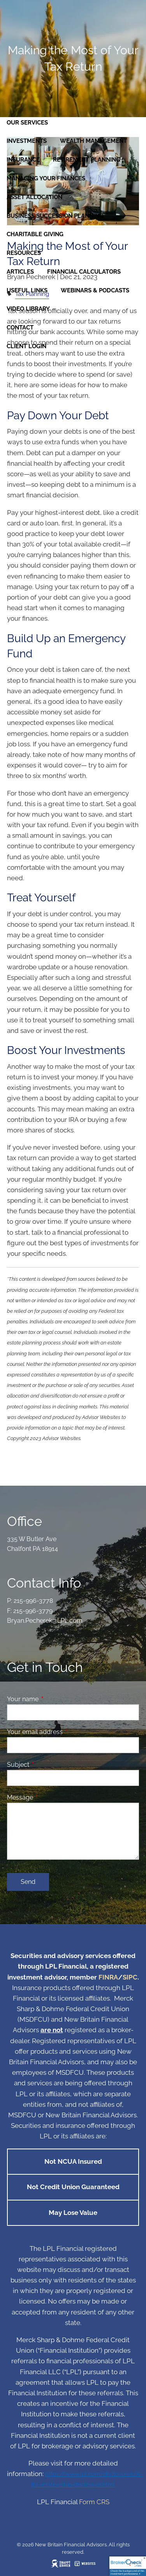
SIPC (130, 1977)
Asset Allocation (34, 197)
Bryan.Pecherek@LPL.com (45, 1620)
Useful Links (27, 290)
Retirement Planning (86, 159)
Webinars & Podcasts (95, 290)
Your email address (65, 1732)
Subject (48, 1764)
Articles (20, 271)
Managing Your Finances (46, 178)
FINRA (108, 1977)
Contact (20, 327)
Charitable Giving (35, 234)
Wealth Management (93, 140)
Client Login (26, 346)
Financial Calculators (84, 271)
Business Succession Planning (55, 215)
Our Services (27, 122)
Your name (53, 1699)
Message (50, 1797)
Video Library (28, 308)
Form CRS (94, 2502)
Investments (27, 140)
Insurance (23, 159)
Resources (24, 252)
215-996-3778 (33, 1600)
